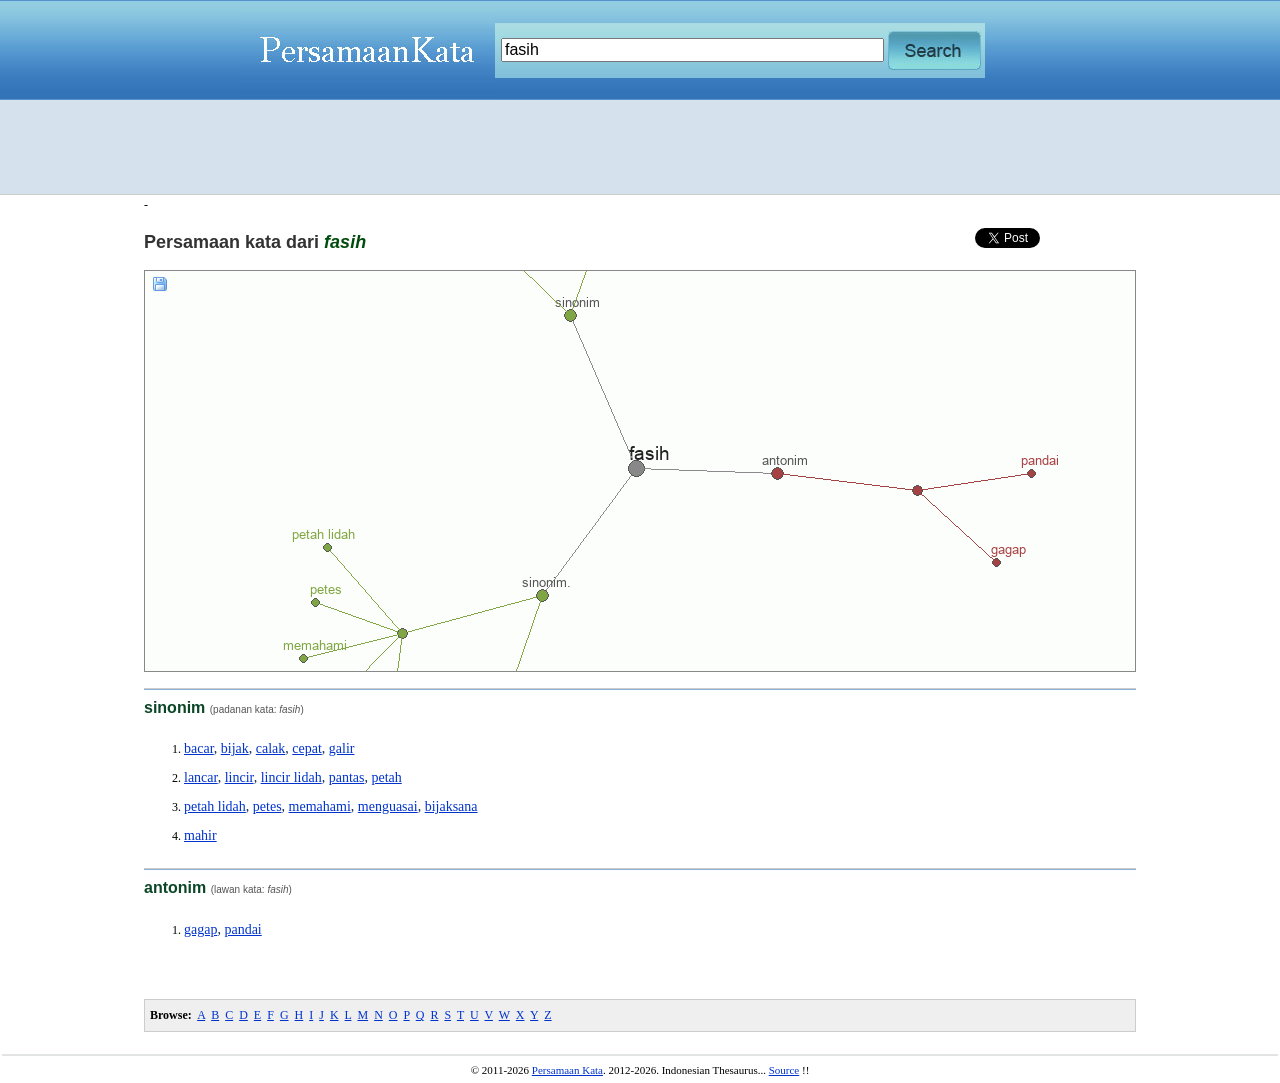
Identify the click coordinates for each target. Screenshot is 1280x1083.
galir (342, 748)
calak (271, 748)
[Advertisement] (640, 147)
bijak (235, 748)
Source (784, 1070)
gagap (200, 929)
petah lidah (215, 806)
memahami (320, 806)
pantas (347, 777)
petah (386, 777)
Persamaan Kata (567, 1070)
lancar (201, 777)
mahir (200, 835)
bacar (199, 748)
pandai (242, 929)
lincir (239, 777)
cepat (307, 748)
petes (267, 806)
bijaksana (451, 806)
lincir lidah (291, 777)
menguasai (388, 806)
